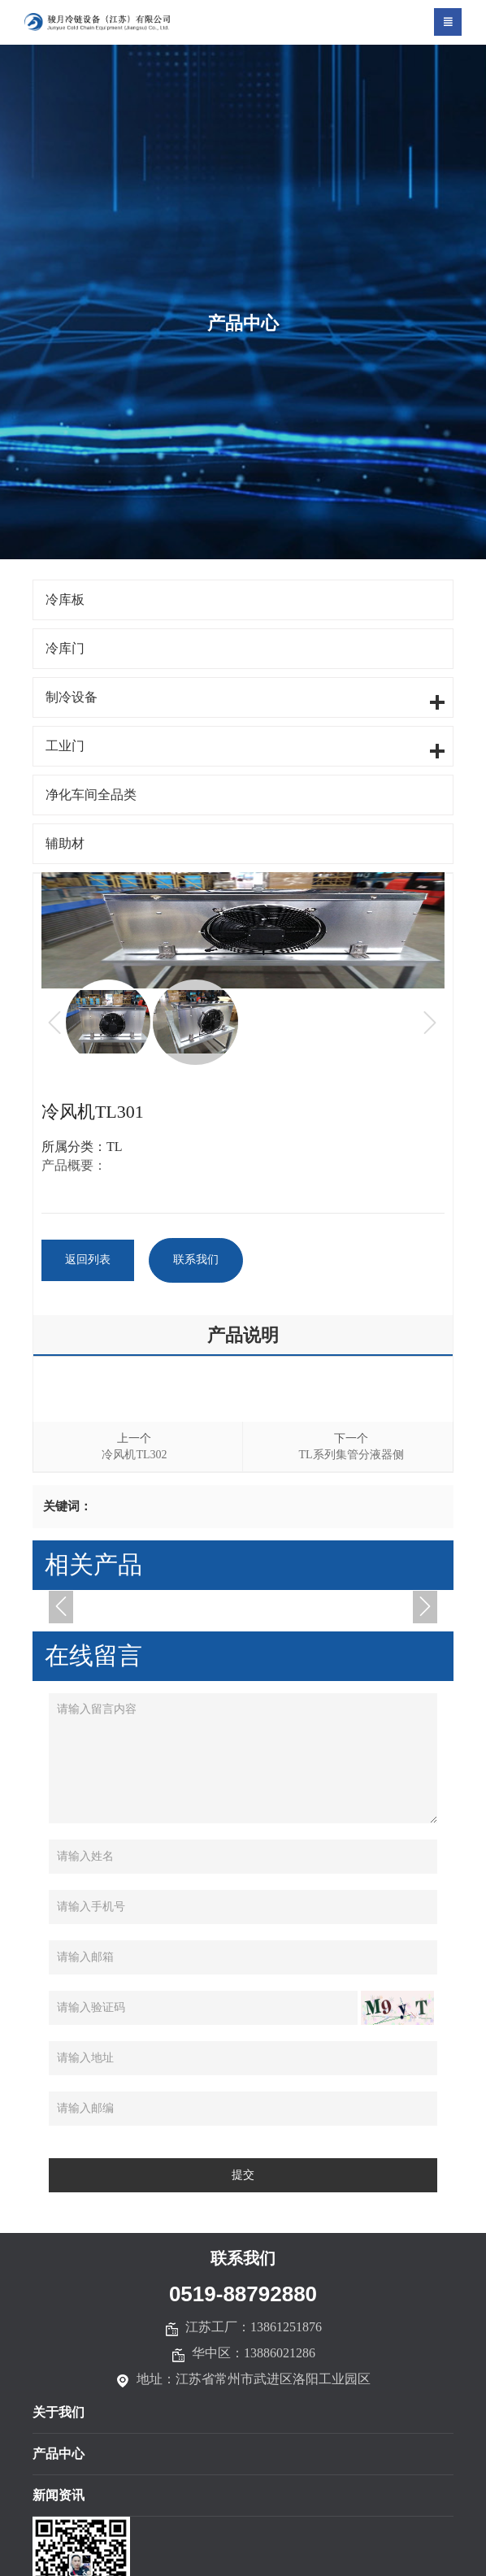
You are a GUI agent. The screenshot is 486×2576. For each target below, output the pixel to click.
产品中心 (59, 2454)
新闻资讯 (59, 2496)
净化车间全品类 (91, 794)
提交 (243, 2176)
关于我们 (59, 2413)
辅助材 (65, 843)
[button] (61, 1607)
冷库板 (65, 599)
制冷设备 (72, 697)
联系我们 (198, 1260)
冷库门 (65, 648)
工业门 (65, 746)
